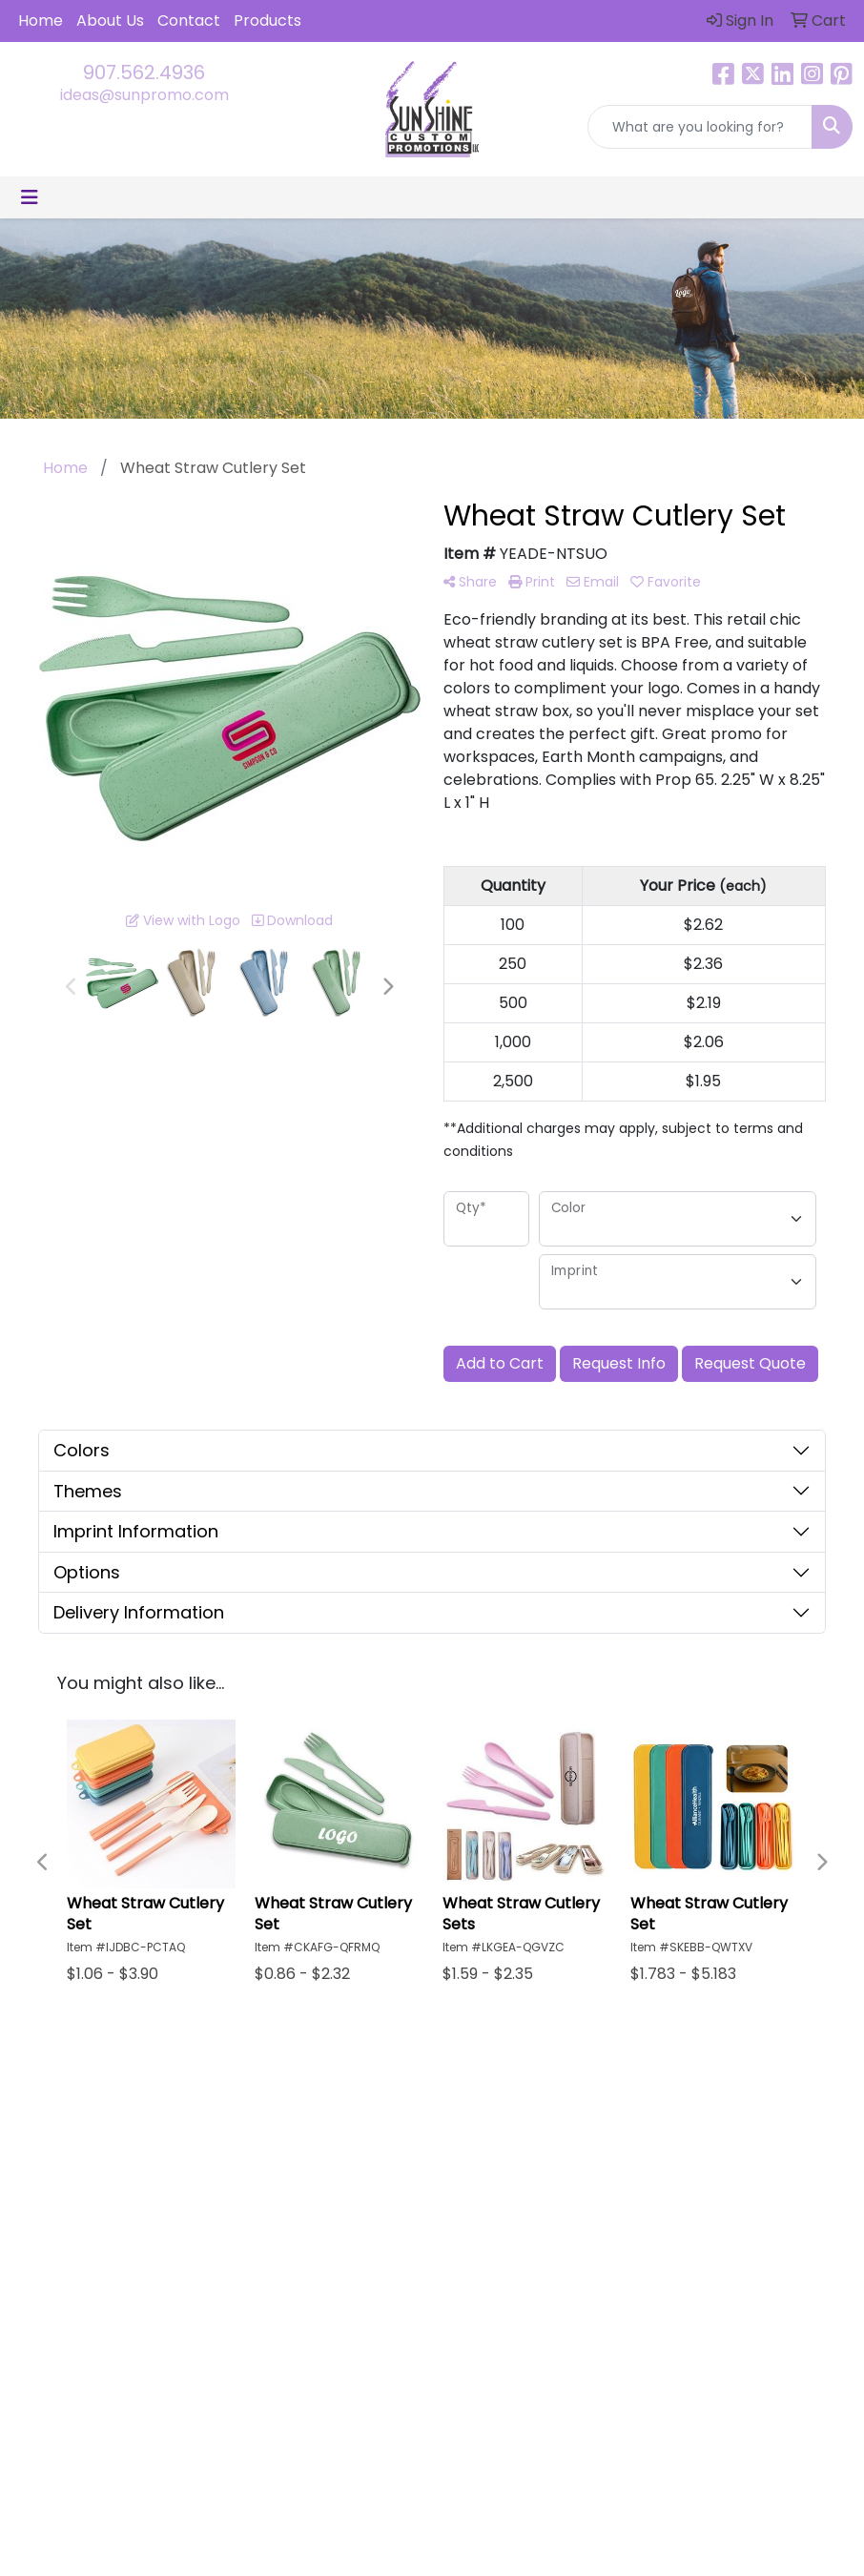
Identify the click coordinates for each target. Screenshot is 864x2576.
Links (568, 2204)
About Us (110, 20)
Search (578, 2150)
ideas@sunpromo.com (144, 95)
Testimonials (593, 2177)
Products (267, 20)
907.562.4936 (144, 72)
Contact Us (485, 2204)
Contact (188, 20)
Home (40, 20)
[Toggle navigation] (30, 197)
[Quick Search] (700, 127)
